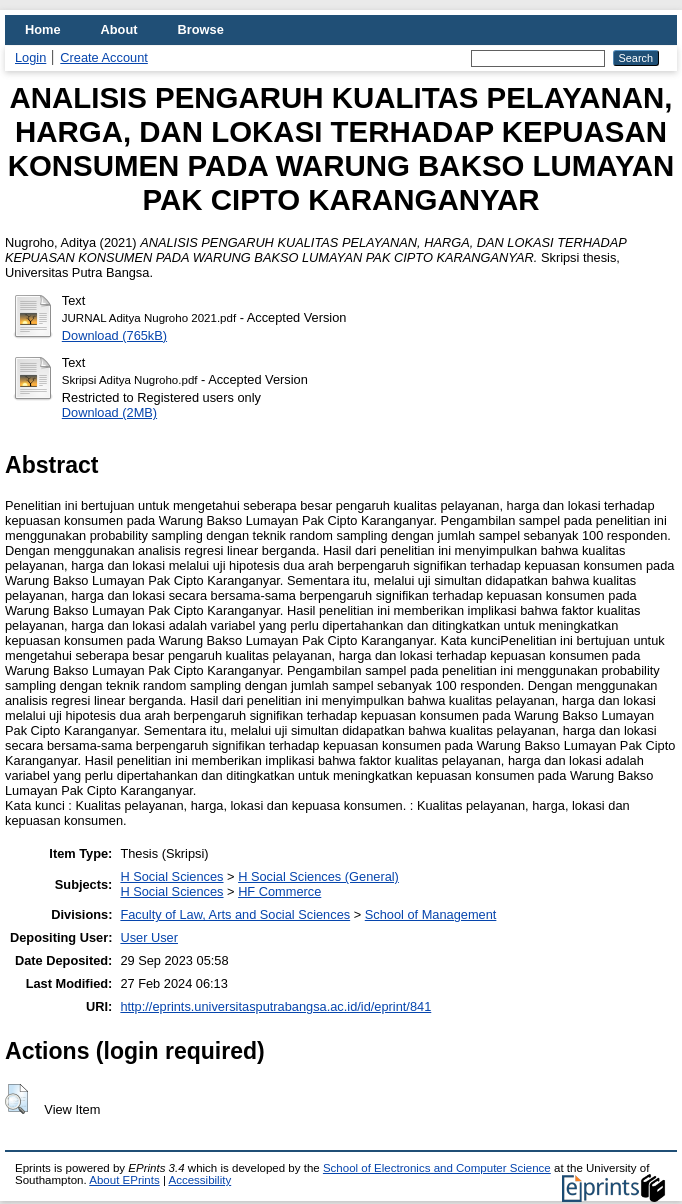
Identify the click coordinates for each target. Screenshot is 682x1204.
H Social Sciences (171, 876)
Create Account (104, 57)
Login (30, 57)
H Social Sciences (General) (318, 876)
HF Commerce (279, 891)
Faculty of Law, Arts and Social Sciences (235, 914)
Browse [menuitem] (201, 29)
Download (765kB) (114, 335)
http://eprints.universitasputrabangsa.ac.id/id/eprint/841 (275, 1006)
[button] (16, 1099)
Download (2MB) (109, 412)
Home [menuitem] (43, 29)
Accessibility (199, 1180)
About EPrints (124, 1180)
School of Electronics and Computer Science (437, 1168)
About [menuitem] (119, 29)
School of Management (431, 914)
